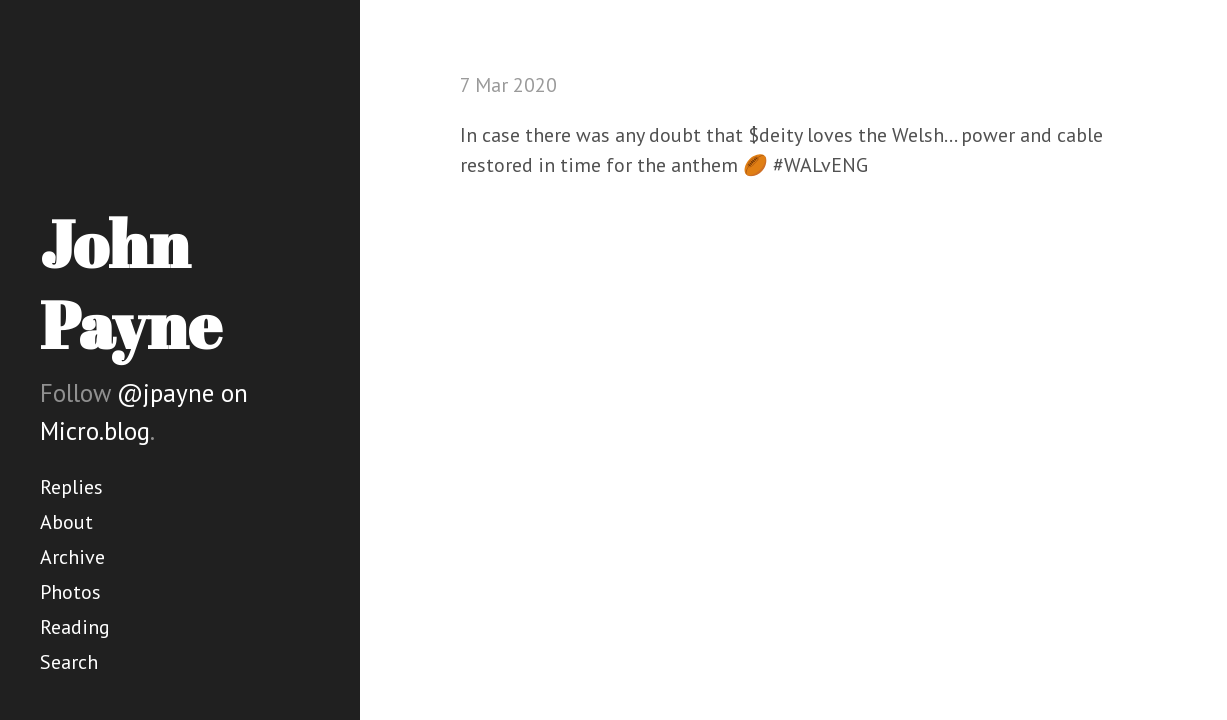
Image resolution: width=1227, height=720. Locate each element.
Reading (75, 627)
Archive (72, 557)
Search (69, 662)
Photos (70, 592)
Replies (71, 487)
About (66, 522)
